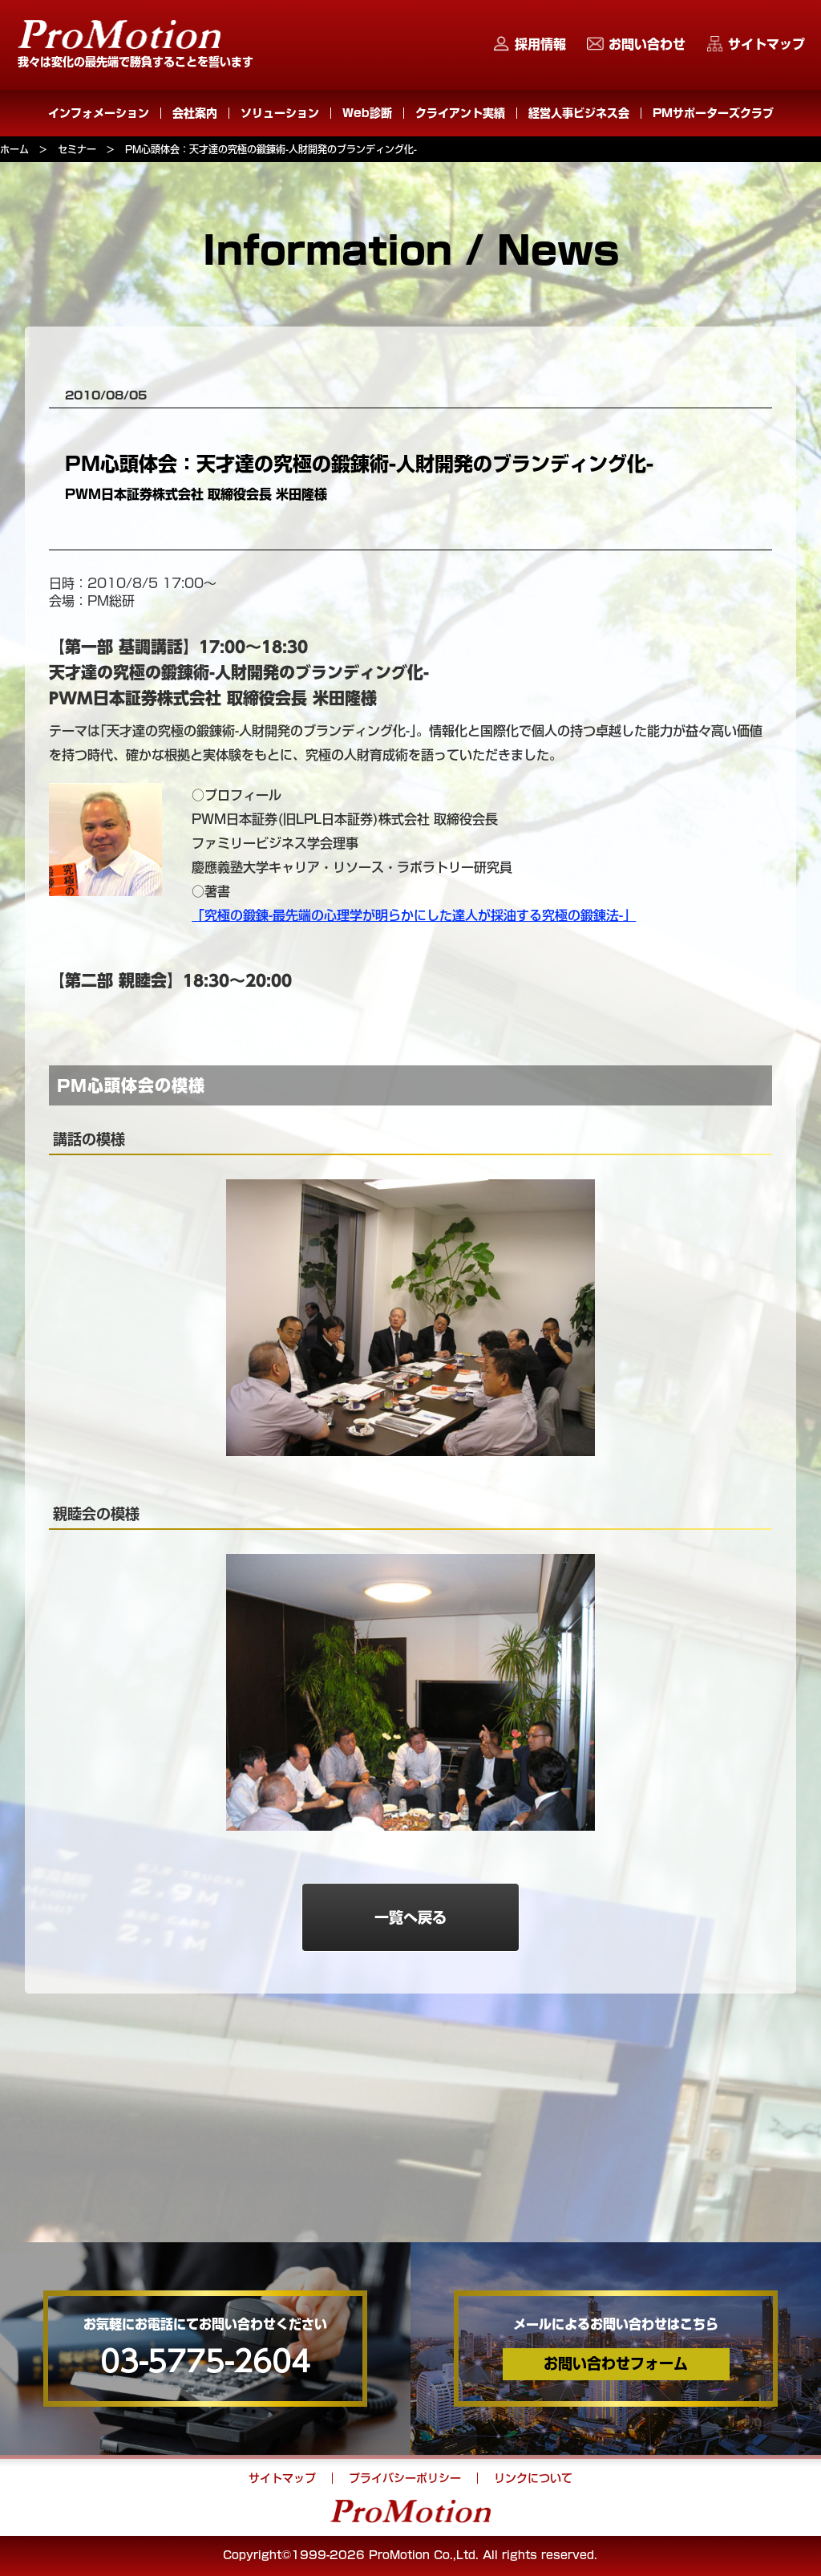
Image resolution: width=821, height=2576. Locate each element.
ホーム (14, 149)
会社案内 (194, 113)
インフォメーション (98, 113)
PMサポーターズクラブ (713, 113)
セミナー (77, 149)
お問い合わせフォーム (616, 2363)
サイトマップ (766, 44)
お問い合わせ (647, 44)
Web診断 (367, 113)
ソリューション (280, 113)
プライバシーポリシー (405, 2478)
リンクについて (533, 2478)
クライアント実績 (460, 113)
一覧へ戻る (410, 1917)
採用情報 (540, 44)
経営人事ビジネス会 (578, 113)
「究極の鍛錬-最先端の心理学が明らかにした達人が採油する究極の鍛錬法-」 (414, 915)
